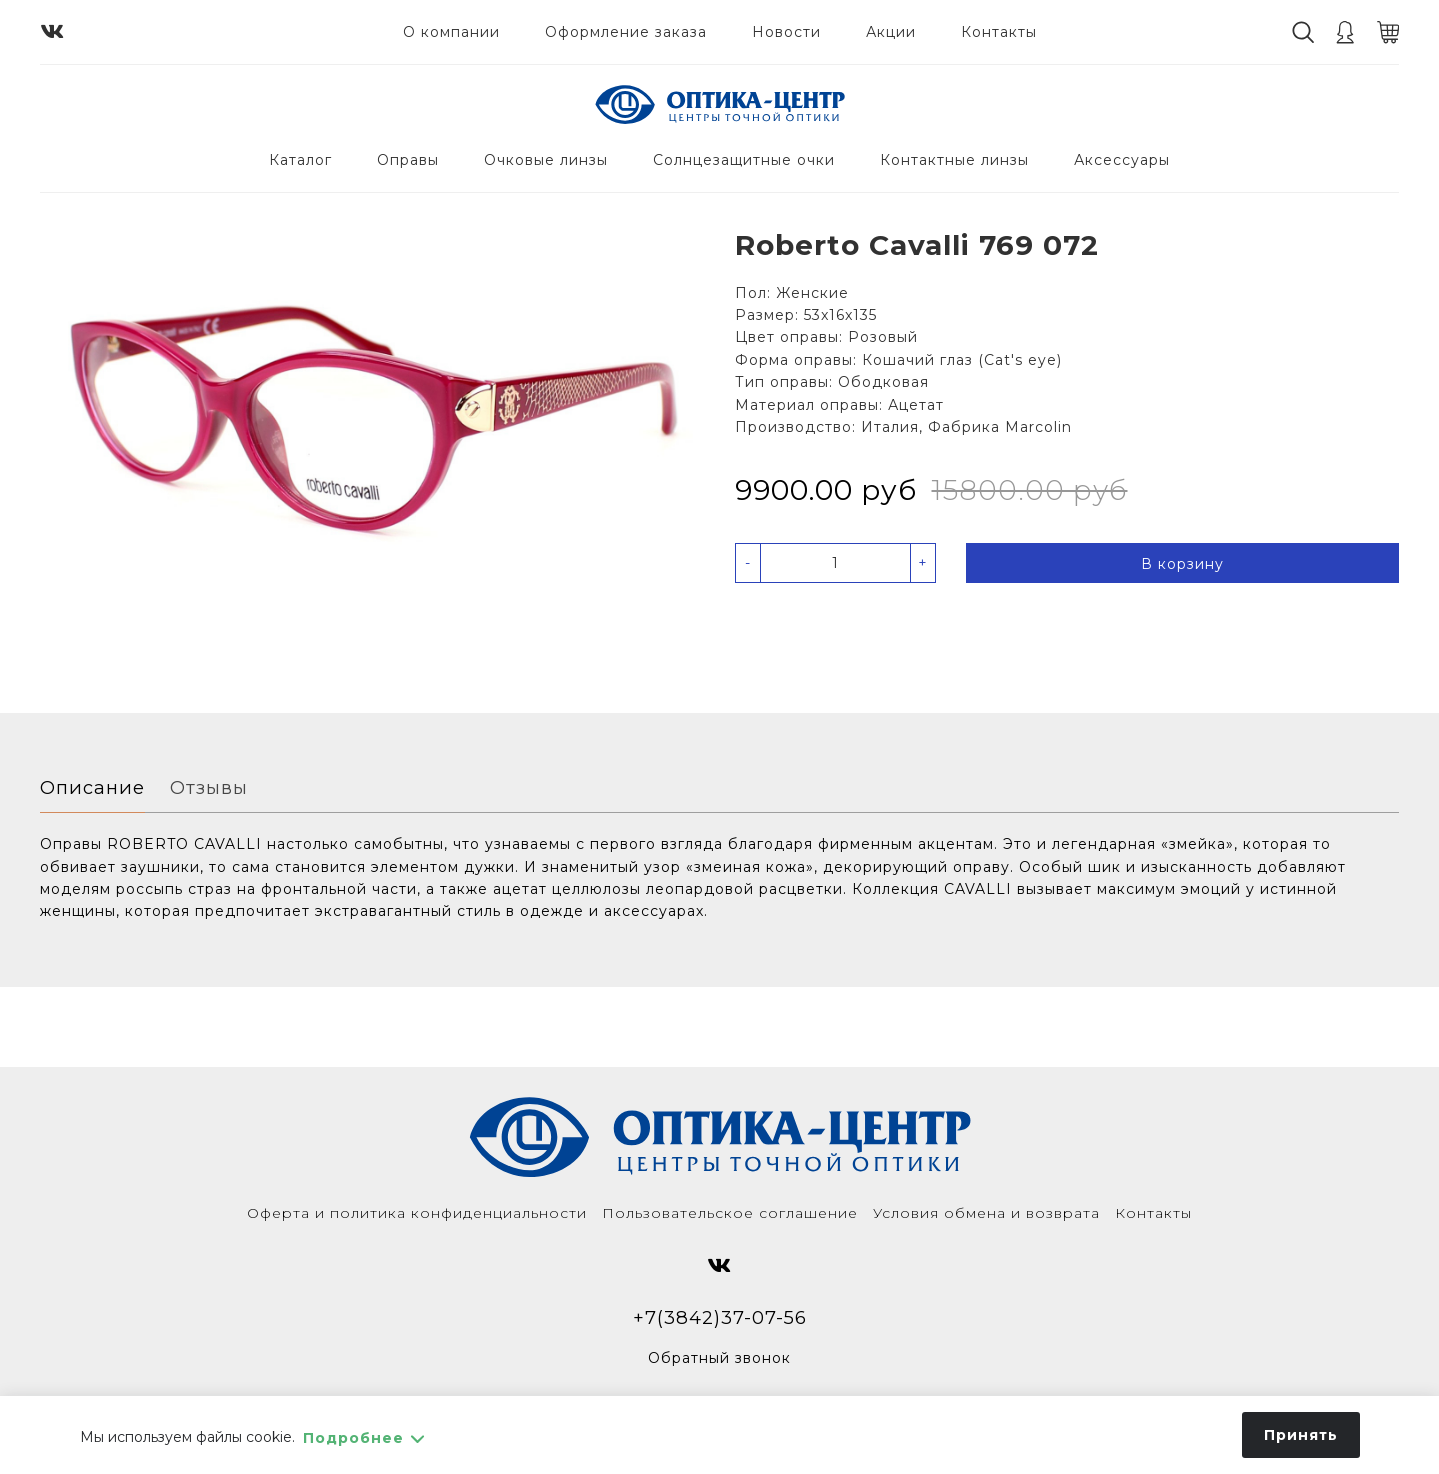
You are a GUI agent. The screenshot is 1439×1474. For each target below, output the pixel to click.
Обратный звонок (719, 1358)
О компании (451, 32)
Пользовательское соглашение (730, 1213)
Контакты (999, 32)
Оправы (408, 160)
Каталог (300, 160)
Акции (891, 32)
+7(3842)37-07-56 (720, 1317)
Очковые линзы (546, 160)
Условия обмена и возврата (986, 1213)
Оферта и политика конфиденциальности (417, 1213)
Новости (786, 32)
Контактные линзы (954, 160)
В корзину (1182, 564)
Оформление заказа (626, 32)
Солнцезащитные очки (744, 160)
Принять (1301, 1435)
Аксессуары (1122, 160)
